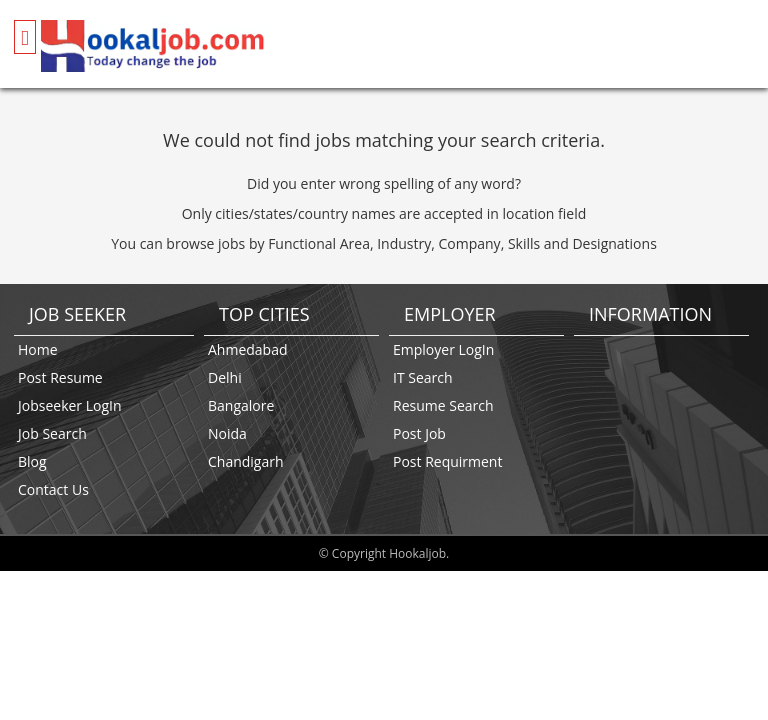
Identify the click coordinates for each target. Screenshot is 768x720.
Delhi (225, 377)
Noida (227, 433)
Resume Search (443, 405)
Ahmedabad (248, 349)
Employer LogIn (443, 349)
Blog (32, 461)
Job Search (52, 433)
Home (38, 349)
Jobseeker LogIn (70, 405)
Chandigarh (246, 461)
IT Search (423, 377)
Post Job (419, 433)
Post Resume (60, 377)
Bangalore (241, 405)
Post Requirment (447, 461)
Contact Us (53, 489)
